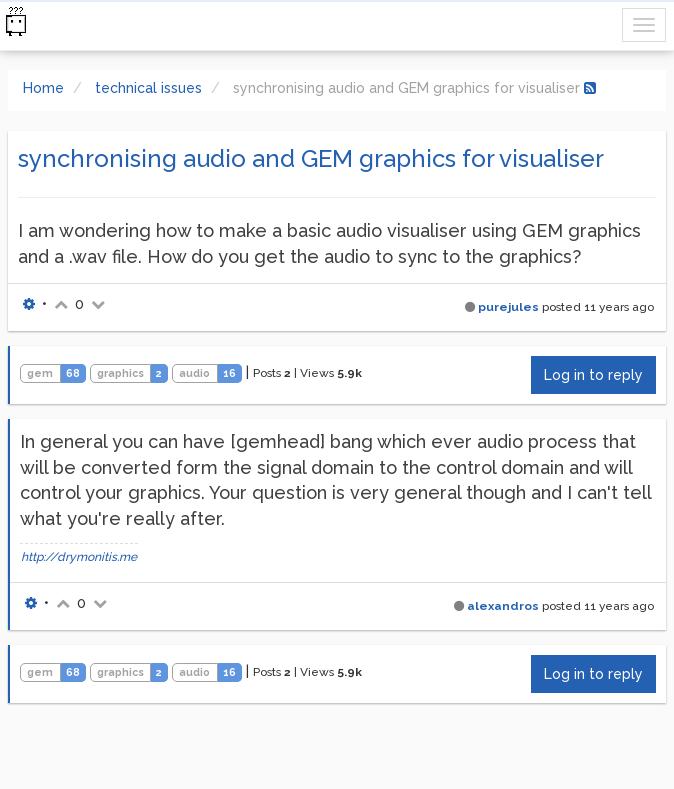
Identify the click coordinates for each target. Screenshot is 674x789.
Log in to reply (593, 375)
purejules (508, 307)
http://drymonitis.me (79, 557)
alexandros (503, 606)
